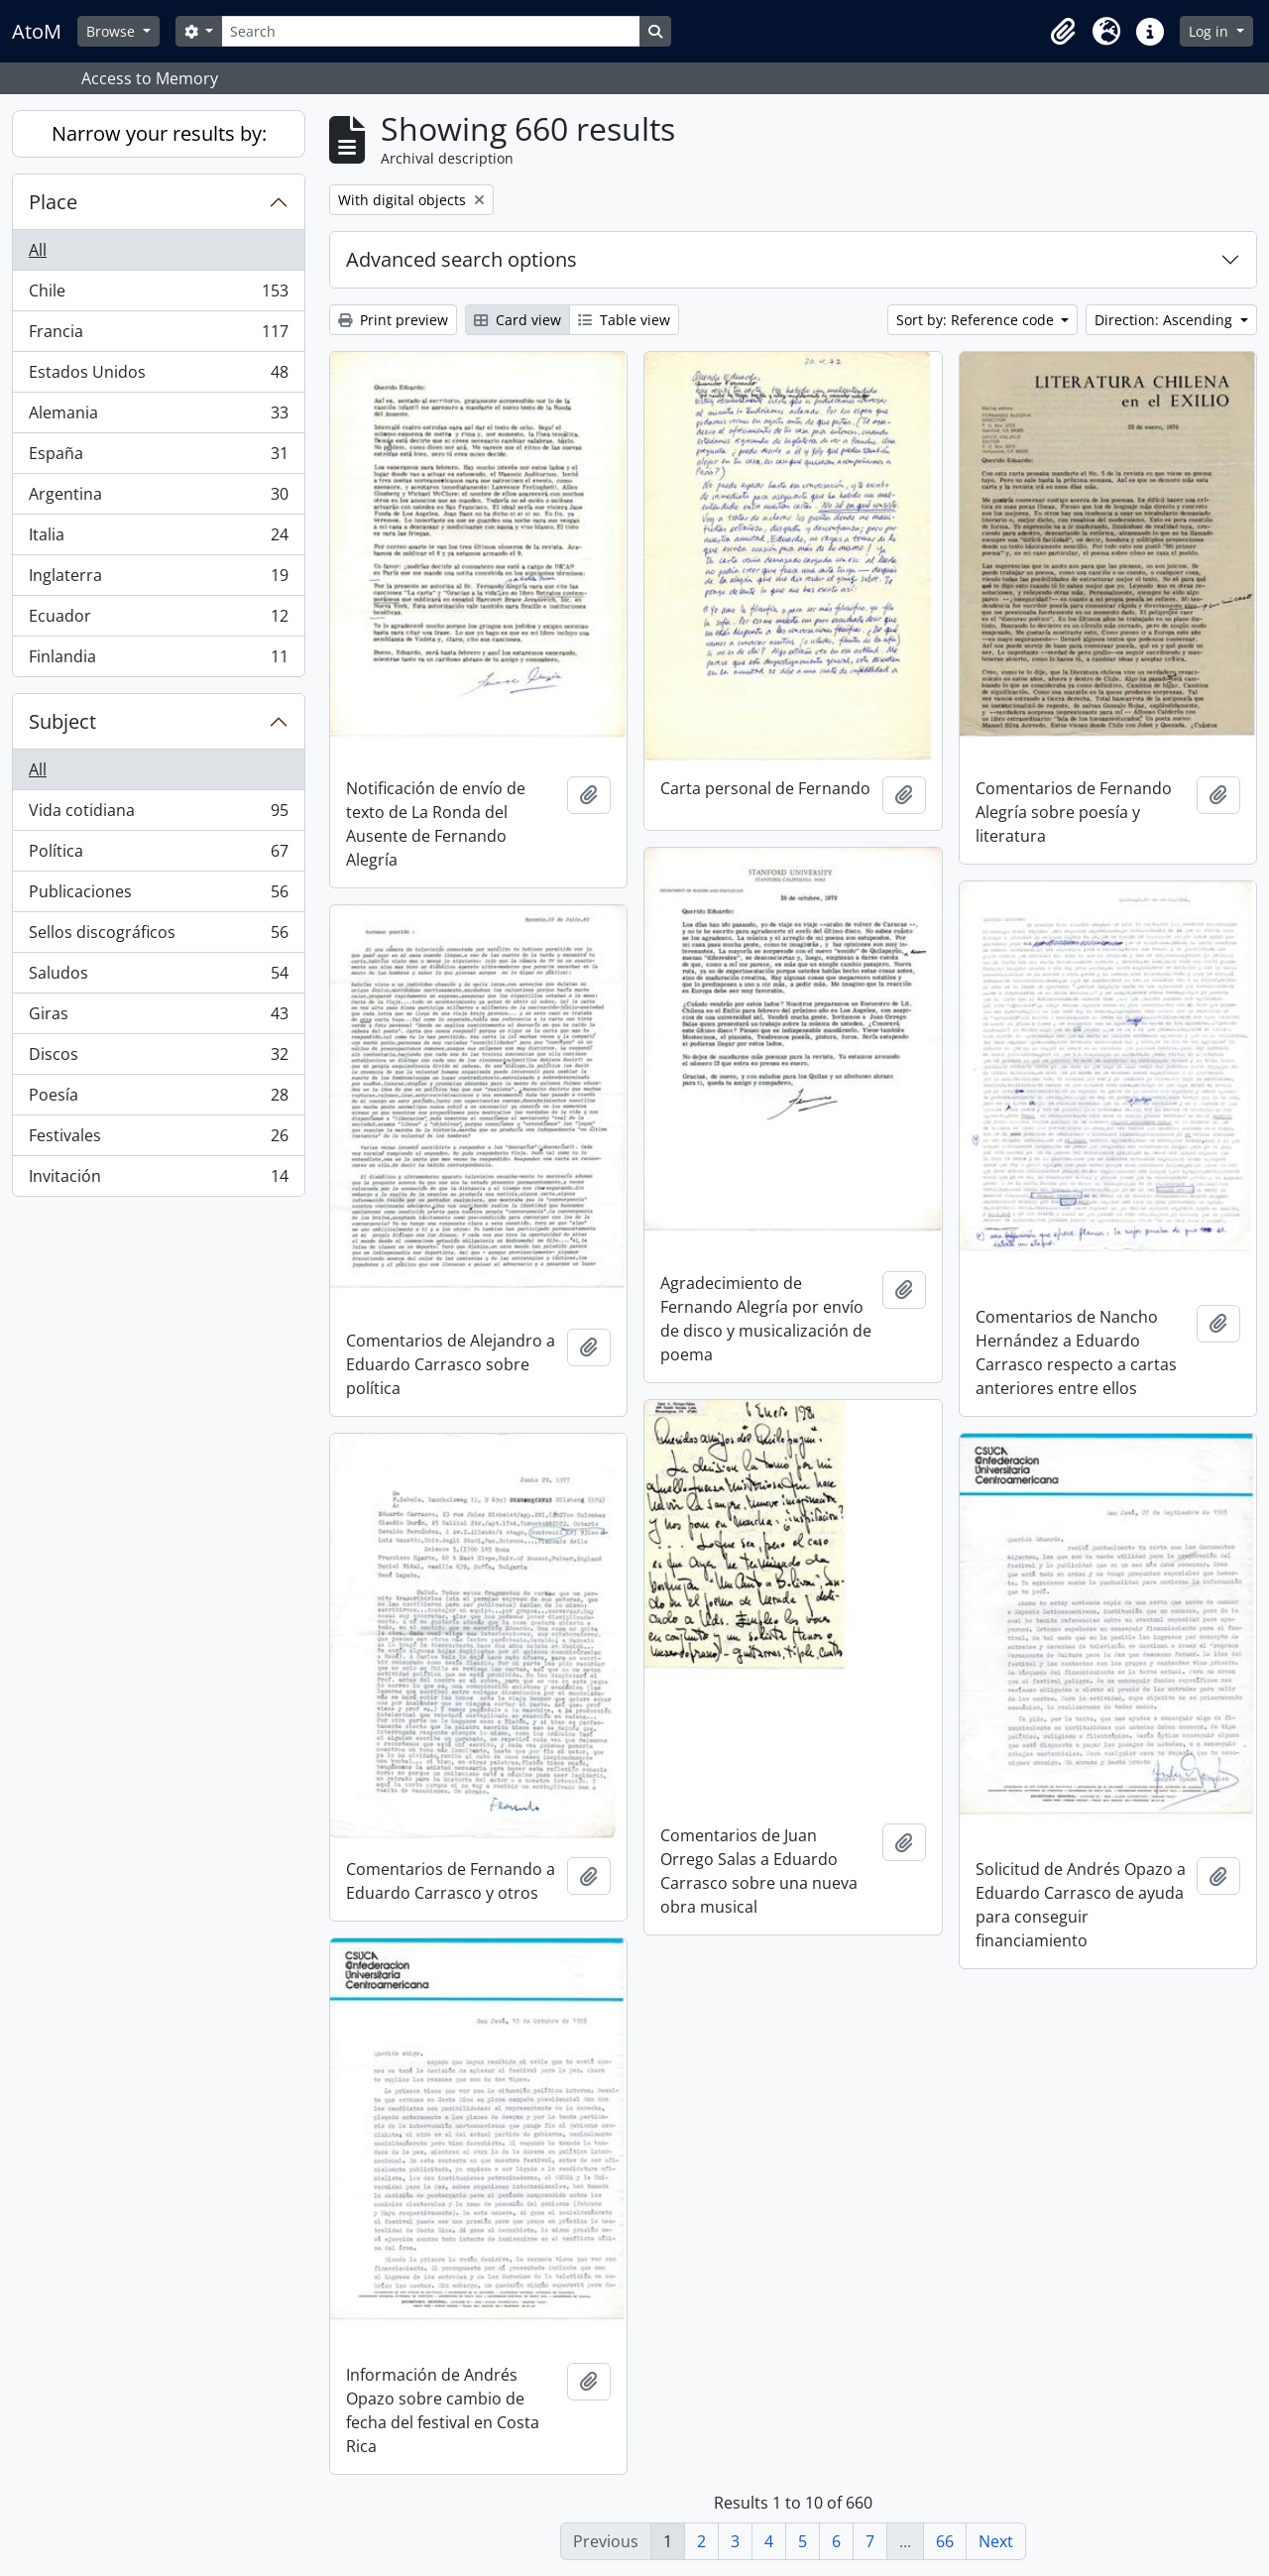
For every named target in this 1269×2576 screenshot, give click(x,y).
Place (53, 201)
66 (945, 2541)
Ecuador (158, 620)
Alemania (158, 417)
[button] (1063, 32)
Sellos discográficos (158, 936)
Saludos (158, 977)
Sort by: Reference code (977, 319)
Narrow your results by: (159, 133)
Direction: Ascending (1165, 319)
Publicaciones (158, 895)
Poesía (158, 1099)
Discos (158, 1058)
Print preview (393, 319)
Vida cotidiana (158, 814)
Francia (158, 335)
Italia (158, 539)
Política (158, 855)
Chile (158, 295)
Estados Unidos (158, 376)
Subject (62, 721)
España (158, 457)
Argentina (158, 498)
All (38, 250)
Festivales (158, 1139)
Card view (517, 319)
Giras (158, 1017)
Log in (1210, 31)
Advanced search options (461, 259)
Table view (624, 319)
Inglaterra (158, 579)
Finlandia (158, 660)
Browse (112, 31)
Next (996, 2541)
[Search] (430, 31)
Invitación (158, 1180)
